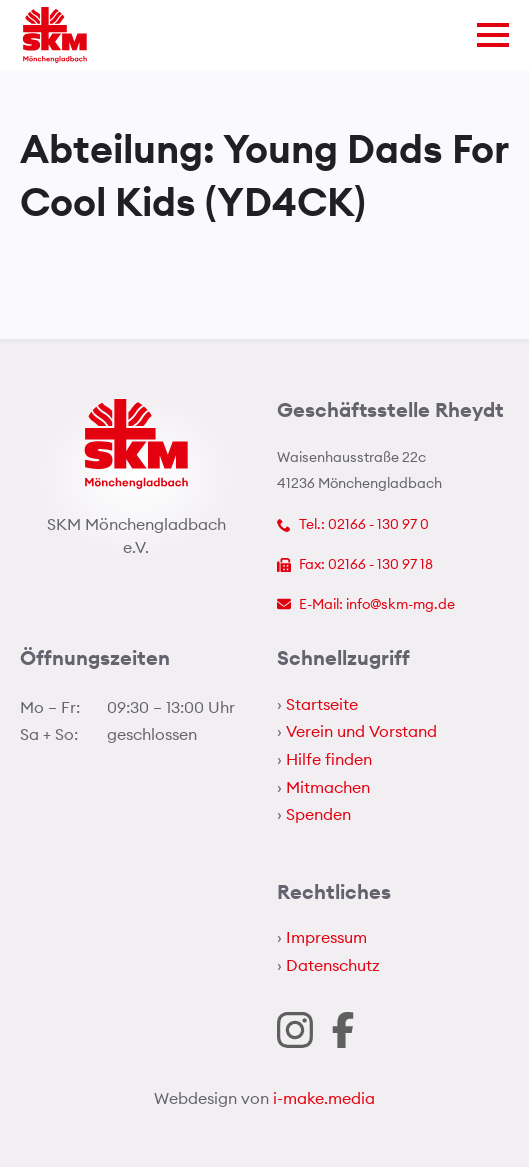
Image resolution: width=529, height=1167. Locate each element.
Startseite (322, 704)
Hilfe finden (329, 759)
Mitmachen (328, 787)
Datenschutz (333, 965)
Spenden (318, 814)
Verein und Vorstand (361, 731)
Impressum (326, 937)
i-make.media (324, 1098)
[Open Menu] (493, 35)
